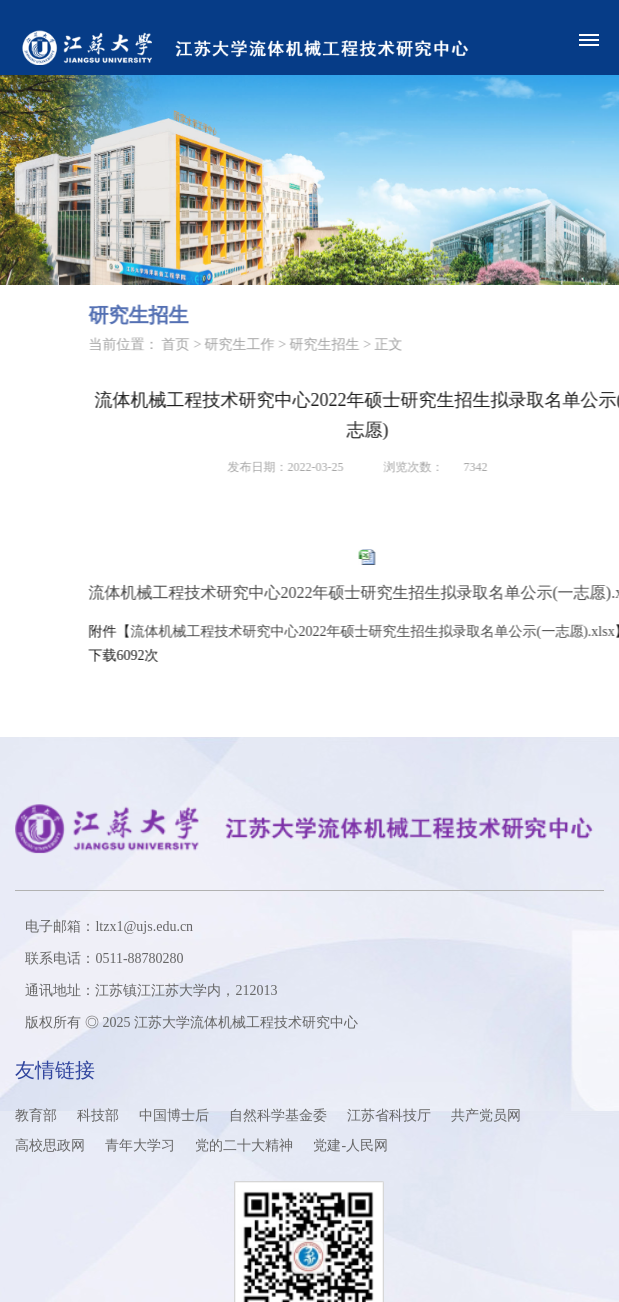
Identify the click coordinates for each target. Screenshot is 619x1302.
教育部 (36, 1115)
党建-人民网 (350, 1145)
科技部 (98, 1115)
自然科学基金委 (278, 1115)
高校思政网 (50, 1145)
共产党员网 (486, 1115)
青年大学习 (140, 1145)
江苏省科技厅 (389, 1115)
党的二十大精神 (244, 1145)
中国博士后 (174, 1115)
